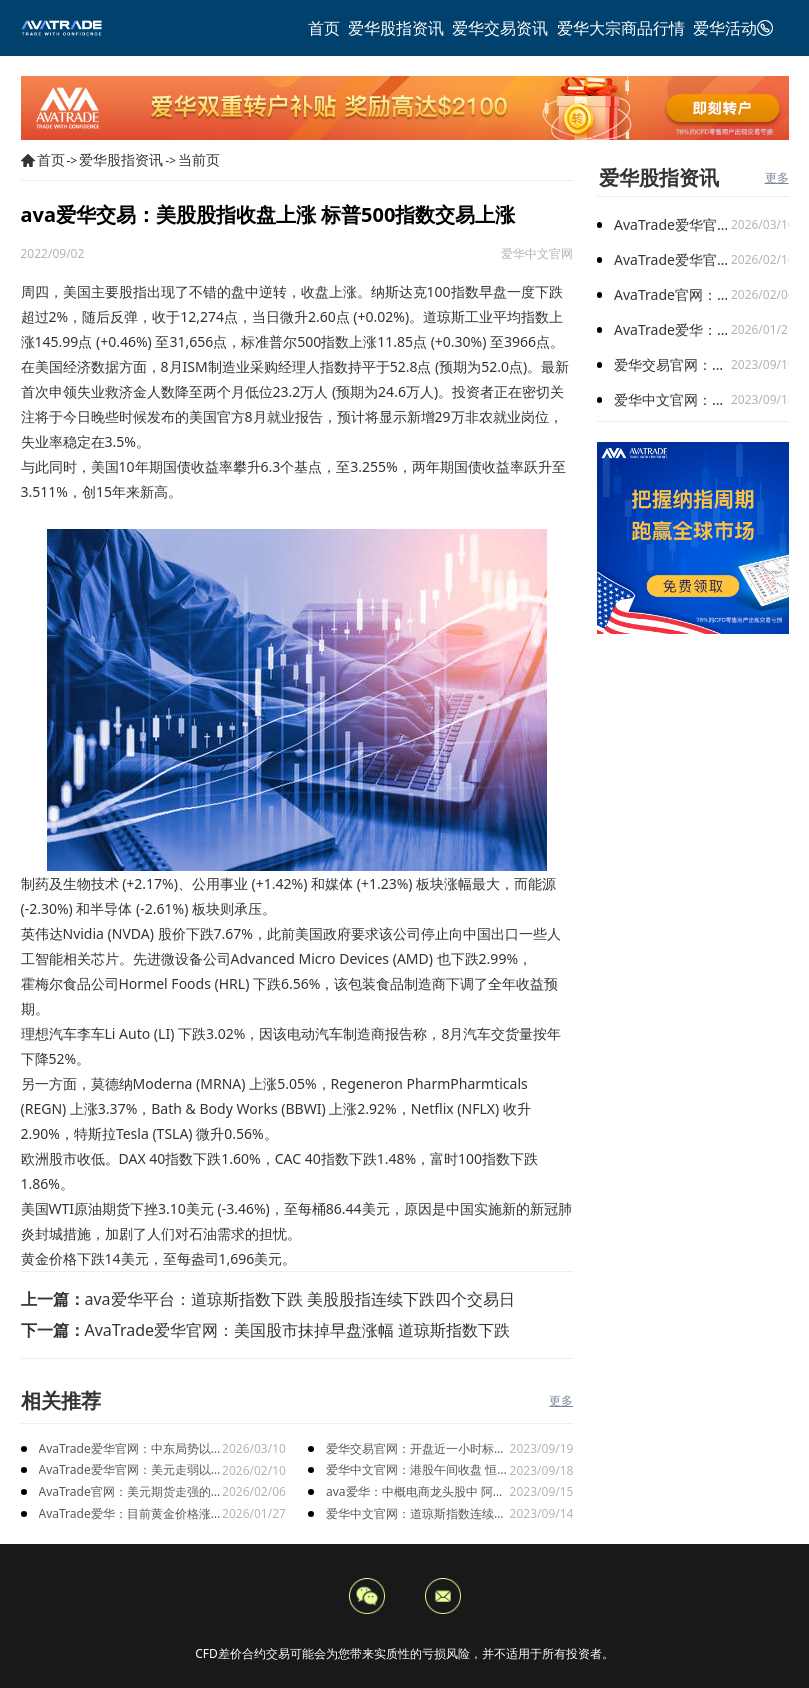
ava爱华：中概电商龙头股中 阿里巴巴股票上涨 (415, 1492)
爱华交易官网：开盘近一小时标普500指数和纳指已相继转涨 (416, 1449)
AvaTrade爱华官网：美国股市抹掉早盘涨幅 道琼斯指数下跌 (298, 1330)
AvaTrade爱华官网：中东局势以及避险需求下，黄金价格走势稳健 (129, 1449)
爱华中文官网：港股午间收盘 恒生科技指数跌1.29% (417, 1470)
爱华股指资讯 (121, 159)
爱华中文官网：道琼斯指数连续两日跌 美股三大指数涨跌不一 (416, 1514)
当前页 (199, 159)
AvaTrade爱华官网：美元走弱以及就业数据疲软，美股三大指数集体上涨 (129, 1470)
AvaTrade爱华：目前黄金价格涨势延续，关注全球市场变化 (125, 1514)
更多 (561, 1400)
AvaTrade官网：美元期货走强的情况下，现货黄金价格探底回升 (125, 1492)
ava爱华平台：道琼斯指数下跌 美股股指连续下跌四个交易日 (300, 1299)
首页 (51, 159)
